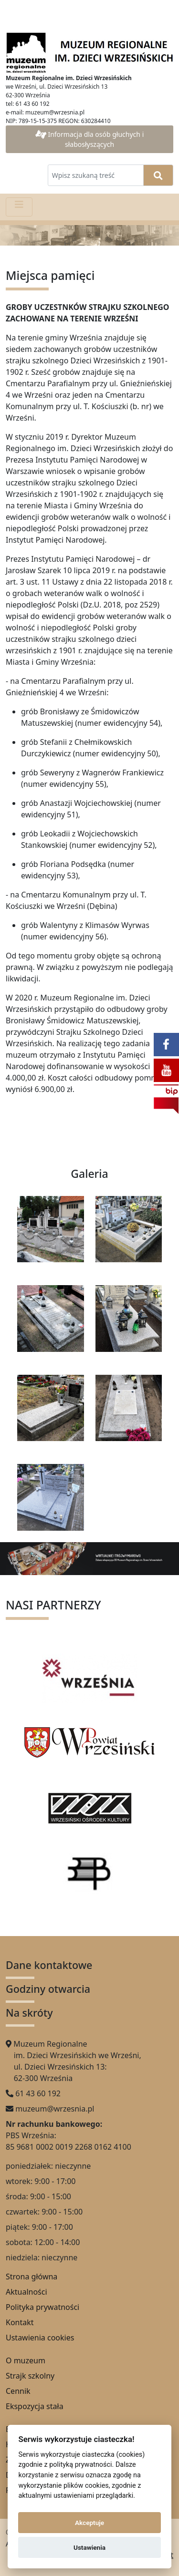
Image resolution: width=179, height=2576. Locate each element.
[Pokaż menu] (19, 206)
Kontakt (20, 2322)
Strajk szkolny (30, 2375)
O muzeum (25, 2360)
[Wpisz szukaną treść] (96, 175)
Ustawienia (89, 2547)
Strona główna (31, 2276)
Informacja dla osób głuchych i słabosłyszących (89, 139)
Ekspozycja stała (34, 2406)
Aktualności (26, 2292)
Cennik (18, 2391)
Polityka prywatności (42, 2307)
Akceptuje (89, 2522)
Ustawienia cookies (40, 2337)
